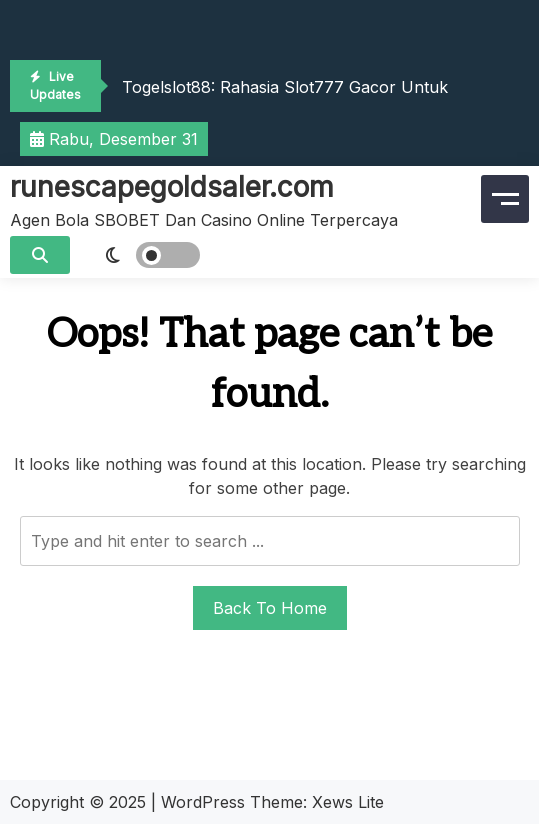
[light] (140, 255)
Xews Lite (348, 802)
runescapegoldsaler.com (172, 187)
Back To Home (270, 608)
